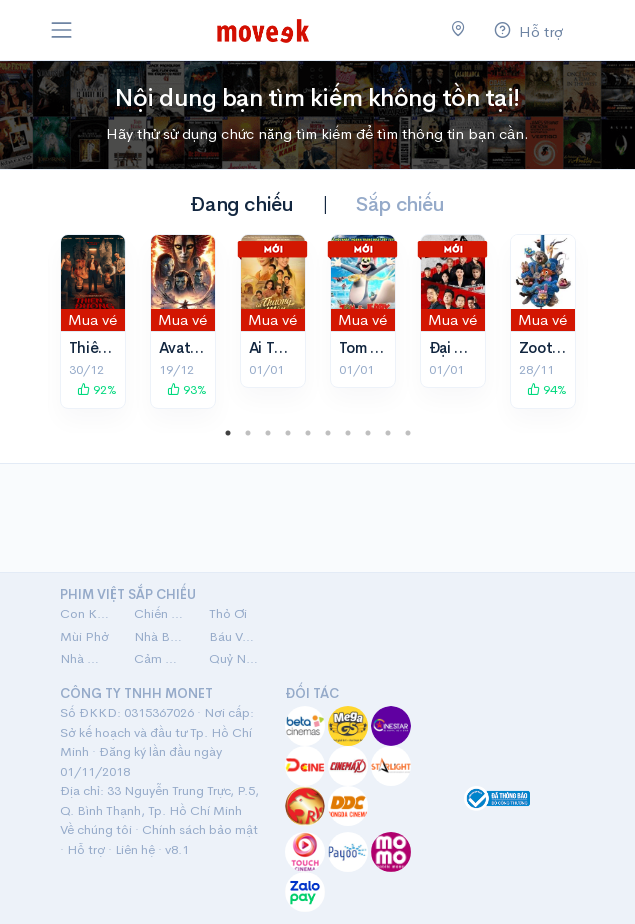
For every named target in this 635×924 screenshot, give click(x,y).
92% (97, 389)
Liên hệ (135, 849)
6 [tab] (328, 433)
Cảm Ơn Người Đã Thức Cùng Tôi (159, 658)
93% (187, 389)
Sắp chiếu (400, 204)
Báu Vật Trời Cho (234, 636)
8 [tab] (368, 433)
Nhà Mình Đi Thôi (85, 658)
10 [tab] (408, 433)
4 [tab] (288, 433)
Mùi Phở (84, 636)
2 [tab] (248, 433)
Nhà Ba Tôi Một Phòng (159, 636)
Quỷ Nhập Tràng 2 (234, 658)
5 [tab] (308, 433)
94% (547, 389)
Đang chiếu (241, 204)
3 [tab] (268, 433)
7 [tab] (348, 433)
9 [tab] (388, 433)
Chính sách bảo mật (200, 829)
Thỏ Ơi (228, 613)
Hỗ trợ (86, 849)
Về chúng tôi (96, 829)
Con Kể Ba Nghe (85, 613)
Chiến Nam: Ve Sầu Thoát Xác (159, 613)
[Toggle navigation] (62, 30)
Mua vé (92, 319)
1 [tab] (228, 433)
